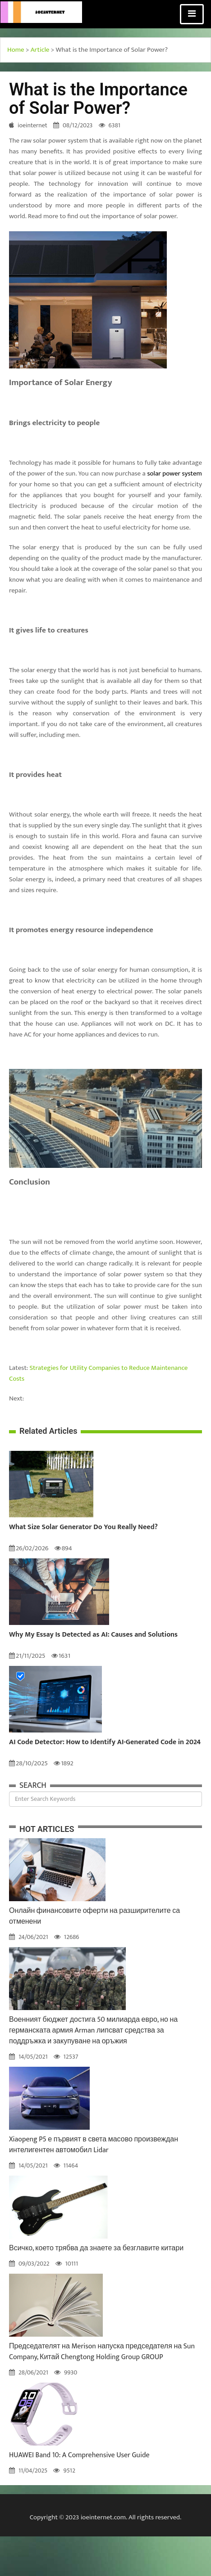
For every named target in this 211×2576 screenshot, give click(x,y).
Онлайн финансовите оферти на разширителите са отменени (94, 1916)
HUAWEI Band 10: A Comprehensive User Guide (79, 2455)
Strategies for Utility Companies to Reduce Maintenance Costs (98, 1373)
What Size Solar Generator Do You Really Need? (83, 1527)
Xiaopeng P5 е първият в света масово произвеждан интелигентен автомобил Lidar (93, 2144)
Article (40, 49)
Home (15, 49)
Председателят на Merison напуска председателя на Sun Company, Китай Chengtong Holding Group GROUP (102, 2351)
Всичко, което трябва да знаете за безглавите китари (96, 2248)
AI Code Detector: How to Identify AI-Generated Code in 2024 (105, 1742)
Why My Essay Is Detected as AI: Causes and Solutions (93, 1634)
